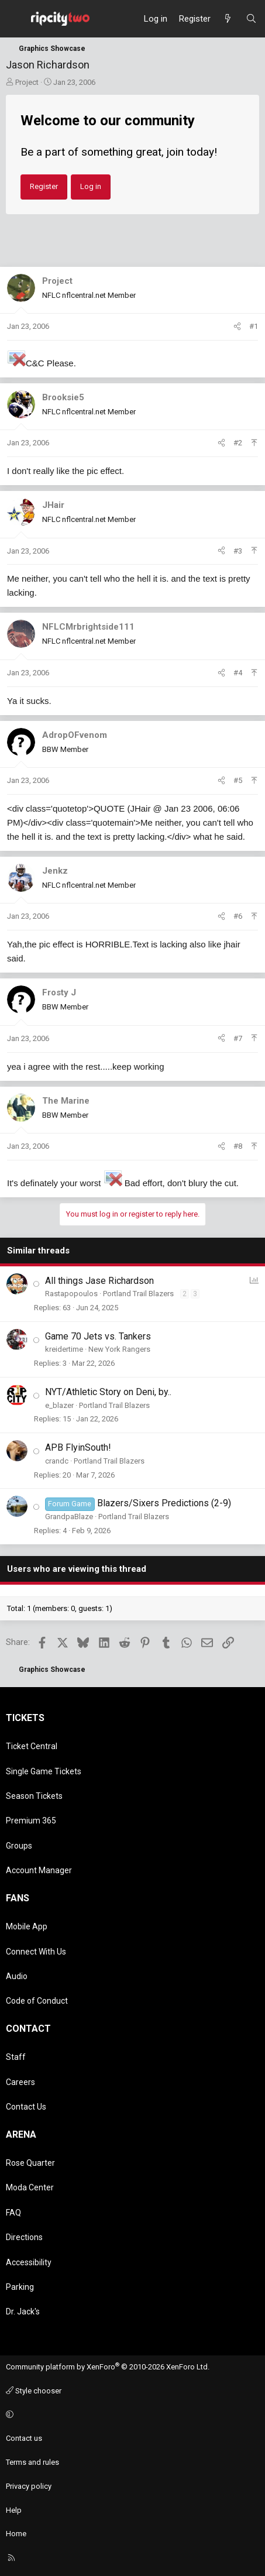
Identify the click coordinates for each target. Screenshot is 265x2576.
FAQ (13, 2212)
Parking (20, 2287)
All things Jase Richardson (99, 1280)
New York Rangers (119, 1349)
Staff (16, 2057)
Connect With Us (36, 1951)
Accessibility (28, 2262)
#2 (237, 442)
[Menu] (15, 18)
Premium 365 (31, 1820)
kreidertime (64, 1349)
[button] (131, 2415)
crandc (56, 1461)
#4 (237, 672)
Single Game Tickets (43, 1771)
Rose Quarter (30, 2163)
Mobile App (26, 1926)
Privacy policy (28, 2486)
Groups (19, 1845)
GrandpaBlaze (69, 1516)
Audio (16, 1976)
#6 (237, 916)
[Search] (251, 18)
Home (16, 2533)
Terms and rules (32, 2462)
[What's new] (227, 18)
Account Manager (39, 1870)
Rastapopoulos (71, 1293)
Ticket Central (31, 1746)
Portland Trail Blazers (138, 1293)
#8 (237, 1146)
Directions (24, 2237)
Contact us (24, 2438)
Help (14, 2510)
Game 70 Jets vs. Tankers (98, 1336)
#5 (237, 780)
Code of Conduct (37, 2000)
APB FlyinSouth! (78, 1447)
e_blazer (59, 1405)
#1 (253, 326)
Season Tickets (34, 1796)
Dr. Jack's (23, 2311)
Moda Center (30, 2187)
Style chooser (33, 2390)
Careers (20, 2082)
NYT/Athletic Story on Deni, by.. (108, 1391)
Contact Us (26, 2106)
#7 (237, 1038)
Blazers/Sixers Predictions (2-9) (164, 1503)
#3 (237, 551)
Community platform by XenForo (107, 2366)
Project (27, 82)
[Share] (237, 327)
